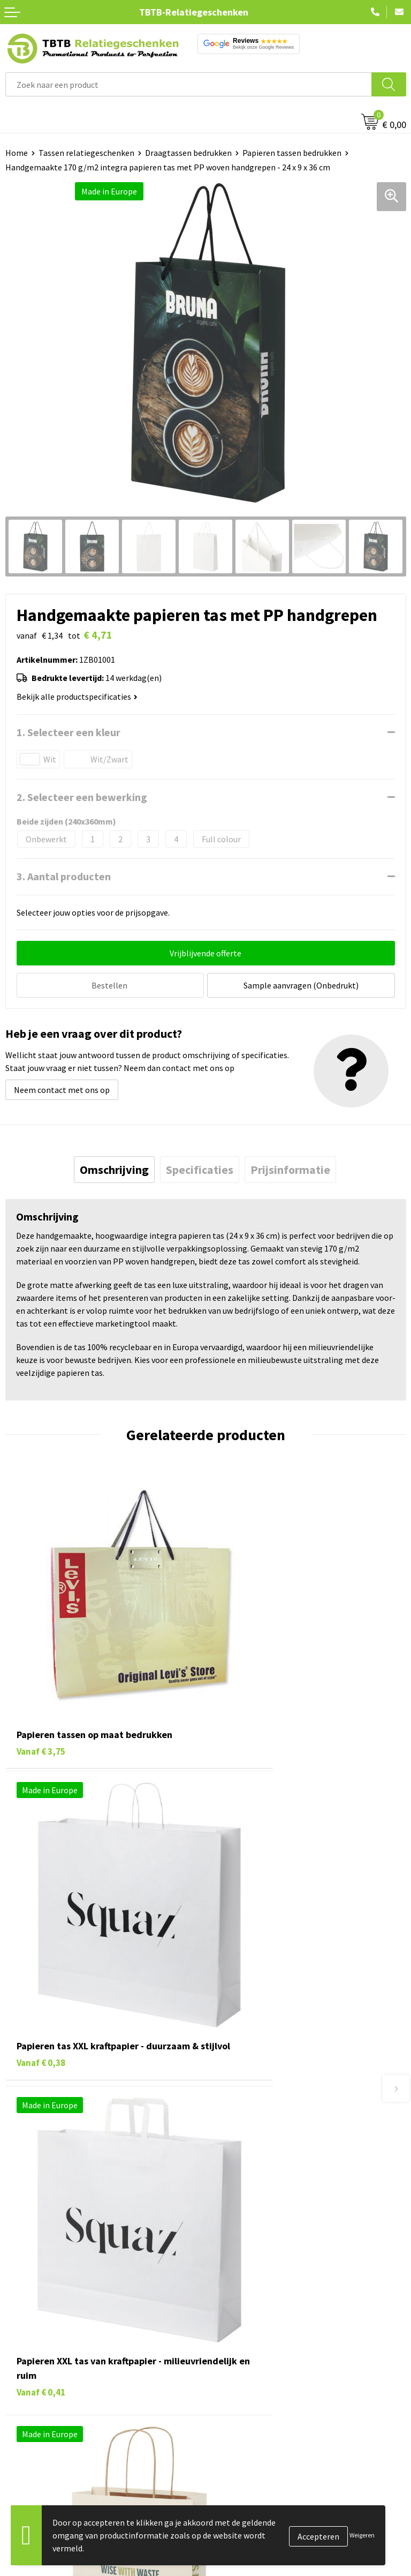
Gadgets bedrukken (40, 2355)
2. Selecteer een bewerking (82, 797)
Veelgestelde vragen (248, 2138)
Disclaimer (230, 2388)
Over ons (227, 2306)
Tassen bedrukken (38, 2322)
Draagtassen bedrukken (188, 152)
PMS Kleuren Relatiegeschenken (270, 2203)
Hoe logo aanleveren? (251, 2220)
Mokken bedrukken (39, 2371)
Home (16, 152)
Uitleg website (237, 2171)
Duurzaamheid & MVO (250, 2252)
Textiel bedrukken (38, 2388)
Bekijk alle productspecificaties (77, 696)
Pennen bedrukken (39, 2306)
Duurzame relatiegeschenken (59, 2339)
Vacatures (229, 2322)
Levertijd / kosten (243, 2155)
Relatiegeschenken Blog (256, 2339)
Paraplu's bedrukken (42, 2404)
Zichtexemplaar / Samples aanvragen (279, 2236)
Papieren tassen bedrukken (291, 152)
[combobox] (188, 84)
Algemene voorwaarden (254, 2404)
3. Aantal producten (64, 876)
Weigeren (362, 2535)
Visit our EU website (247, 2420)
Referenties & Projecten (255, 2355)
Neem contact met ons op (62, 1087)
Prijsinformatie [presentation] (290, 1167)
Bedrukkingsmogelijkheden (261, 2187)
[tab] (114, 1167)
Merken (19, 2420)
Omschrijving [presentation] (114, 1167)
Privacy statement (245, 2371)
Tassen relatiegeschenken (86, 152)
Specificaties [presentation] (199, 1167)
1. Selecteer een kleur (68, 732)
